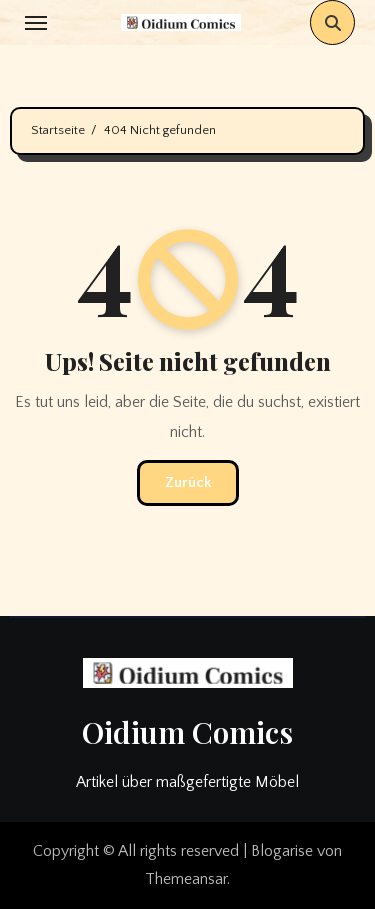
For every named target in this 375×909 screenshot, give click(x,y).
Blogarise (282, 851)
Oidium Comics (187, 732)
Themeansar (186, 879)
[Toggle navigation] (36, 23)
